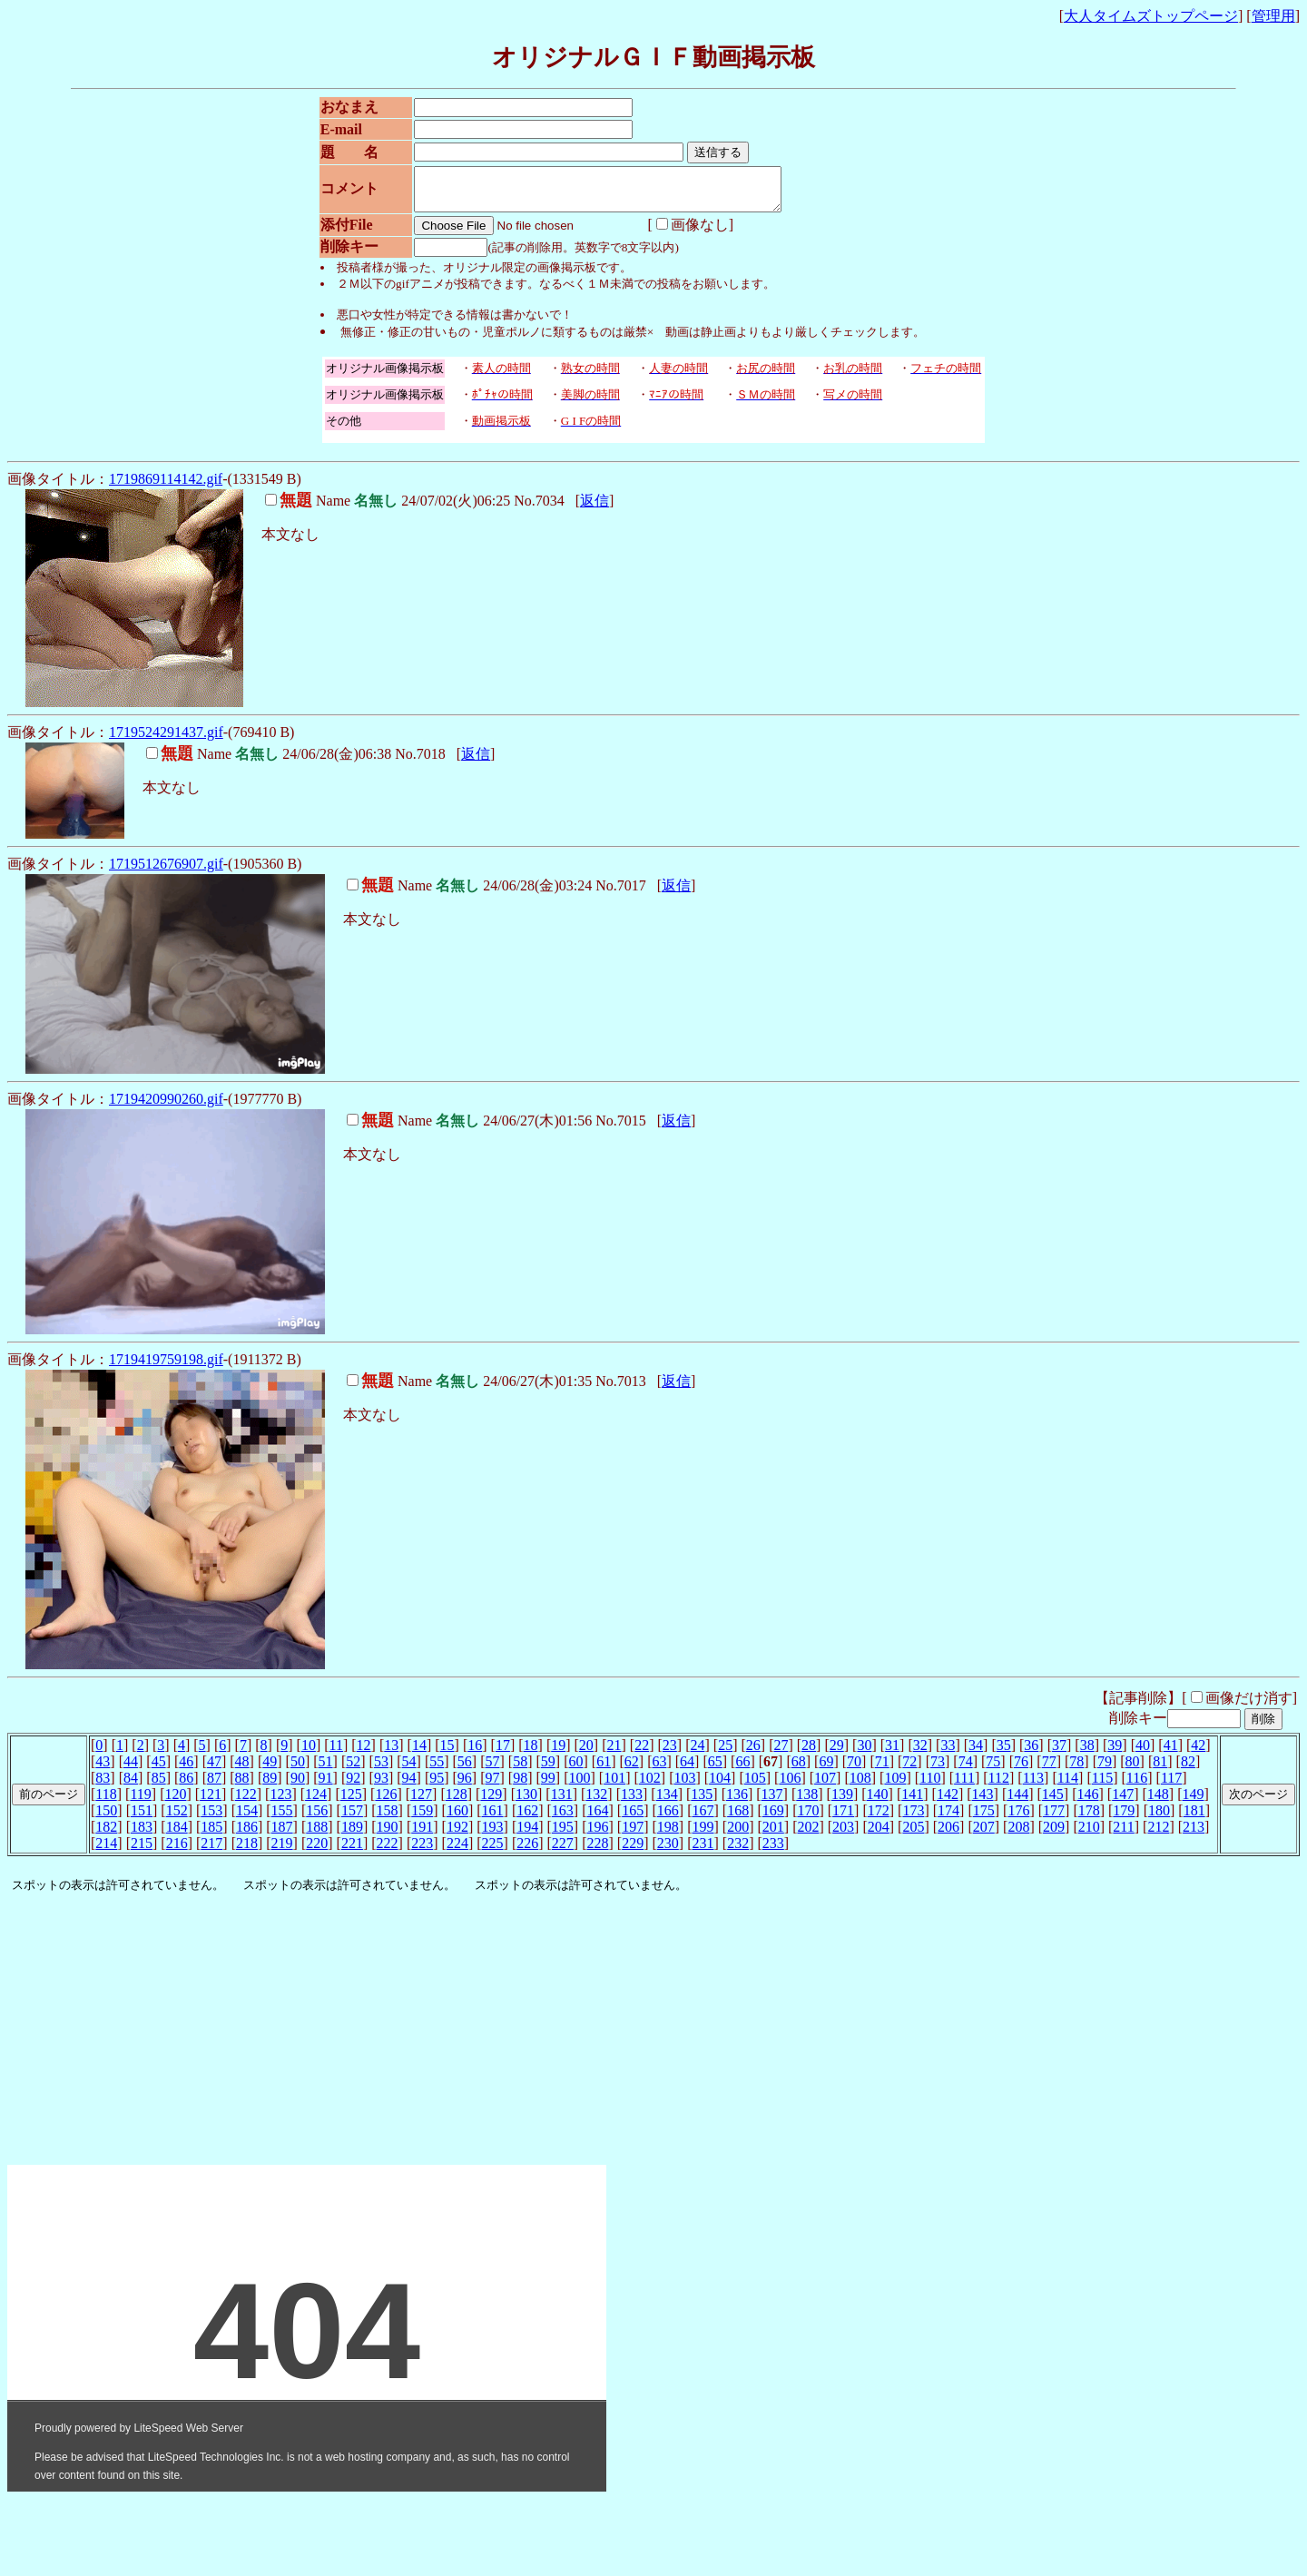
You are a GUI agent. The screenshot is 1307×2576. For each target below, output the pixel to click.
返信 (594, 508)
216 (177, 1851)
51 (326, 1769)
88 (242, 1786)
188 (317, 1835)
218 (247, 1851)
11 (336, 1753)
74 (965, 1769)
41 (1171, 1753)
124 (316, 1802)
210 (1089, 1835)
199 (702, 1835)
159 (422, 1818)
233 (773, 1851)
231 (702, 1851)
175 (984, 1818)
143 (983, 1802)
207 (984, 1835)
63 (659, 1769)
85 (159, 1786)
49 (269, 1769)
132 (596, 1802)
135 (701, 1802)
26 (753, 1753)
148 (1158, 1802)
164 (598, 1818)
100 (579, 1786)
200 (738, 1835)
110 (929, 1786)
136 (737, 1802)
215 (141, 1851)
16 (474, 1753)
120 (175, 1802)
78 (1076, 1769)
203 (843, 1835)
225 (493, 1851)
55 (436, 1769)
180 (1159, 1818)
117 (1171, 1786)
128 (456, 1802)
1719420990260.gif (166, 1107)
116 (1136, 1786)
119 (140, 1802)
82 (1188, 1769)
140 (878, 1802)
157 (352, 1818)
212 (1158, 1835)
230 (668, 1851)
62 (631, 1769)
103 (684, 1786)
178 (1089, 1818)
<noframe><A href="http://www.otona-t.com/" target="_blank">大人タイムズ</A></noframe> (306, 2137)
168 (738, 1818)
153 (211, 1818)
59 (548, 1769)
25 (725, 1753)
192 (457, 1835)
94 (409, 1786)
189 (352, 1835)
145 (1053, 1802)
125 (351, 1802)
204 (878, 1835)
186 (247, 1835)
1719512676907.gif (166, 872)
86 (186, 1786)
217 (211, 1851)
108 (860, 1786)
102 (650, 1786)
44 (130, 1769)
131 (562, 1802)
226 (527, 1851)
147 (1123, 1802)
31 (892, 1753)
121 (210, 1802)
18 (531, 1753)
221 (352, 1851)
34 (975, 1753)
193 (493, 1835)
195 (563, 1835)
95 (436, 1786)
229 (633, 1851)
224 (457, 1851)
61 (603, 1769)
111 (964, 1786)
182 (106, 1835)
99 (548, 1786)
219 (282, 1851)
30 (864, 1753)
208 (1018, 1835)
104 (720, 1786)
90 (297, 1786)
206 (948, 1835)
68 (798, 1769)
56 (464, 1769)
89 (269, 1786)
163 (563, 1818)
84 (130, 1786)
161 (493, 1818)
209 (1054, 1835)
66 (742, 1769)
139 (842, 1802)
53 (381, 1769)
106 (790, 1786)
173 (913, 1818)
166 (668, 1818)
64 (687, 1769)
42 (1198, 1753)
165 (633, 1818)
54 (409, 1769)
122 (246, 1802)
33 (947, 1753)
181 (1194, 1818)
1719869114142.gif (165, 487)
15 (447, 1753)
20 (586, 1753)
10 (308, 1753)
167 (702, 1818)
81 (1160, 1769)
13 (391, 1753)
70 (854, 1769)
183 (141, 1835)
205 (913, 1835)
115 (1102, 1786)
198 (668, 1835)
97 (493, 1786)
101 (614, 1786)
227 (563, 1851)
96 (464, 1786)
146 (1088, 1802)
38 (1087, 1753)
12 (364, 1753)
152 (177, 1818)
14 (419, 1753)
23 (670, 1753)
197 (633, 1835)
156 (317, 1818)
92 (353, 1786)
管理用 (1273, 16)
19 (558, 1753)
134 (667, 1802)
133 (632, 1802)
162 (527, 1818)
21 (614, 1753)
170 (808, 1818)
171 (843, 1818)
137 (772, 1802)
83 (102, 1786)
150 (106, 1818)
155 (282, 1818)
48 (242, 1769)
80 (1132, 1769)
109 (895, 1786)
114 (1067, 1786)
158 (387, 1818)
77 (1049, 1769)
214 (106, 1851)
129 (491, 1802)
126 (386, 1802)
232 (738, 1851)
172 (878, 1818)
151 (141, 1818)
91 (326, 1786)
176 (1018, 1818)
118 (105, 1802)
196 (598, 1835)
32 (920, 1753)
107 (825, 1786)
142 (947, 1802)
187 (282, 1835)
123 (280, 1802)
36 (1031, 1753)
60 (575, 1769)
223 (422, 1851)
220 (317, 1851)
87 (214, 1786)
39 (1114, 1753)
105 (755, 1786)
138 (807, 1802)
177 (1054, 1818)
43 (102, 1769)
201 (773, 1835)
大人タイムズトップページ (1151, 16)
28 (808, 1753)
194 (527, 1835)
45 (159, 1769)
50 (297, 1769)
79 (1104, 1769)
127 (421, 1802)
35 (1004, 1753)
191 (422, 1835)
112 (998, 1786)
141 (912, 1802)
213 (1193, 1835)
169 (773, 1818)
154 (247, 1818)
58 (520, 1769)
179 (1124, 1818)
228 (598, 1851)
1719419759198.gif (166, 1367)
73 (937, 1769)
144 (1017, 1802)
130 (526, 1802)
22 (641, 1753)
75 (993, 1769)
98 (520, 1786)
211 (1123, 1835)
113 (1033, 1786)
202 (808, 1835)
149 (1193, 1802)
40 (1142, 1753)
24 (697, 1753)
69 (826, 1769)
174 (948, 1818)
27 (780, 1753)
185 (211, 1835)
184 (177, 1835)
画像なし (683, 233)
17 (503, 1753)
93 (381, 1786)
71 (882, 1769)
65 (715, 1769)
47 (214, 1769)
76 (1021, 1769)
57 (493, 1769)
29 (837, 1753)
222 (387, 1851)
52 (353, 1769)
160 (457, 1818)
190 (387, 1835)
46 (186, 1769)
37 (1059, 1753)
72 (909, 1769)
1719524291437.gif (166, 740)
